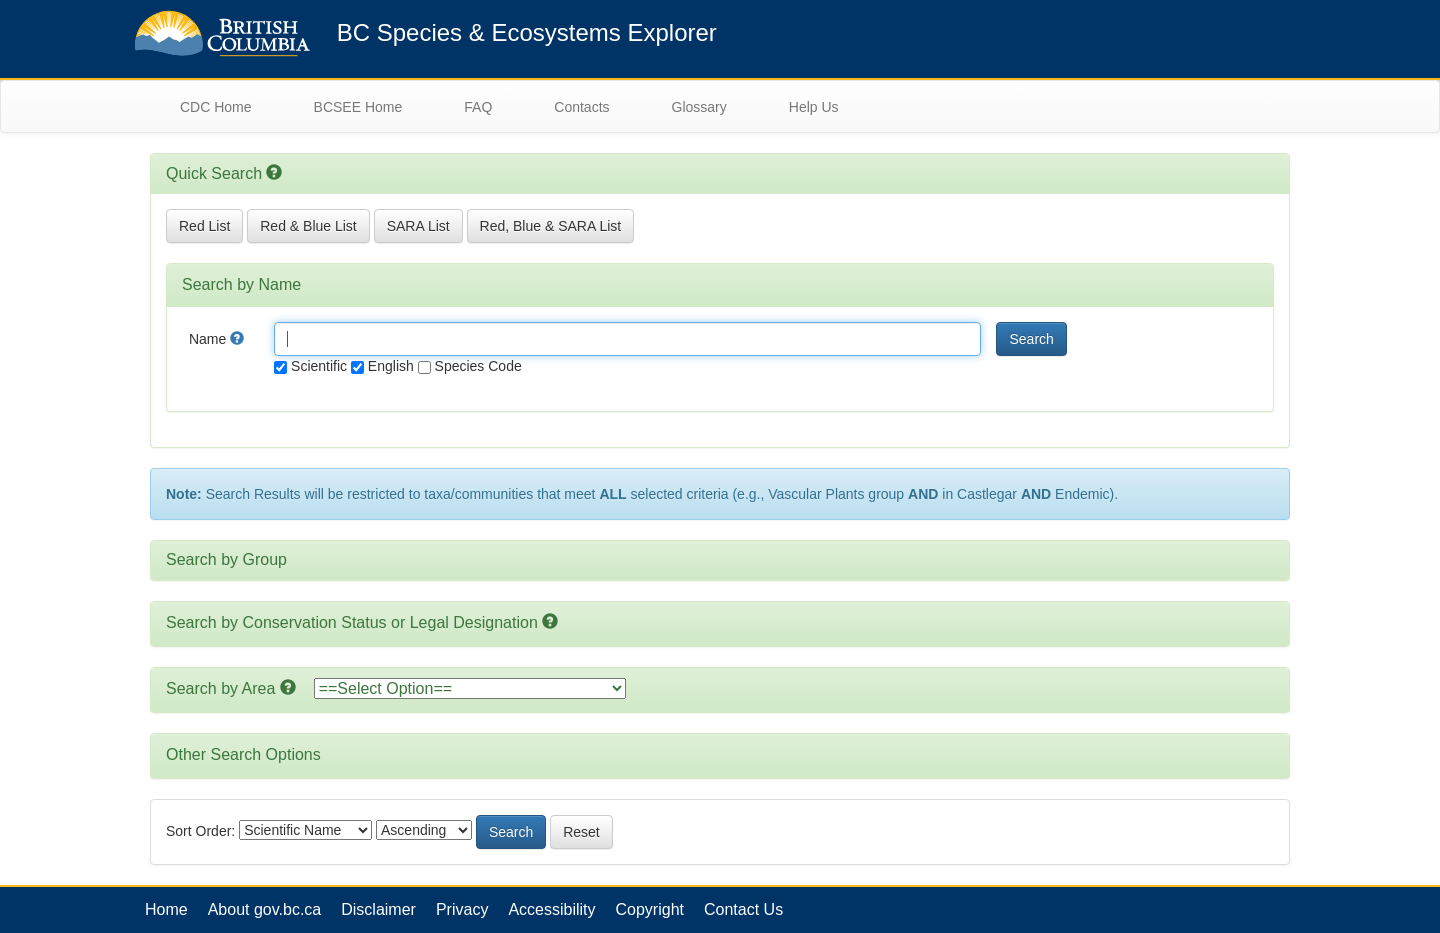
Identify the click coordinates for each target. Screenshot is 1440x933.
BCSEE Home (358, 107)
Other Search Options (243, 754)
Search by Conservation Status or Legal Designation (352, 622)
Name (216, 339)
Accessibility (551, 909)
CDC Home (216, 107)
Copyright (650, 909)
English (382, 366)
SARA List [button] (418, 226)
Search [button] (1031, 339)
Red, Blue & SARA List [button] (551, 226)
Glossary (699, 107)
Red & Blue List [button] (308, 226)
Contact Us (743, 909)
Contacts (581, 107)
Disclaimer (378, 909)
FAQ (478, 107)
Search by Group (226, 559)
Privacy (462, 909)
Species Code (470, 366)
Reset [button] (581, 832)
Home (166, 909)
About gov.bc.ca (265, 909)
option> (470, 688)
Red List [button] (204, 226)
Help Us (814, 107)
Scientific (310, 366)
